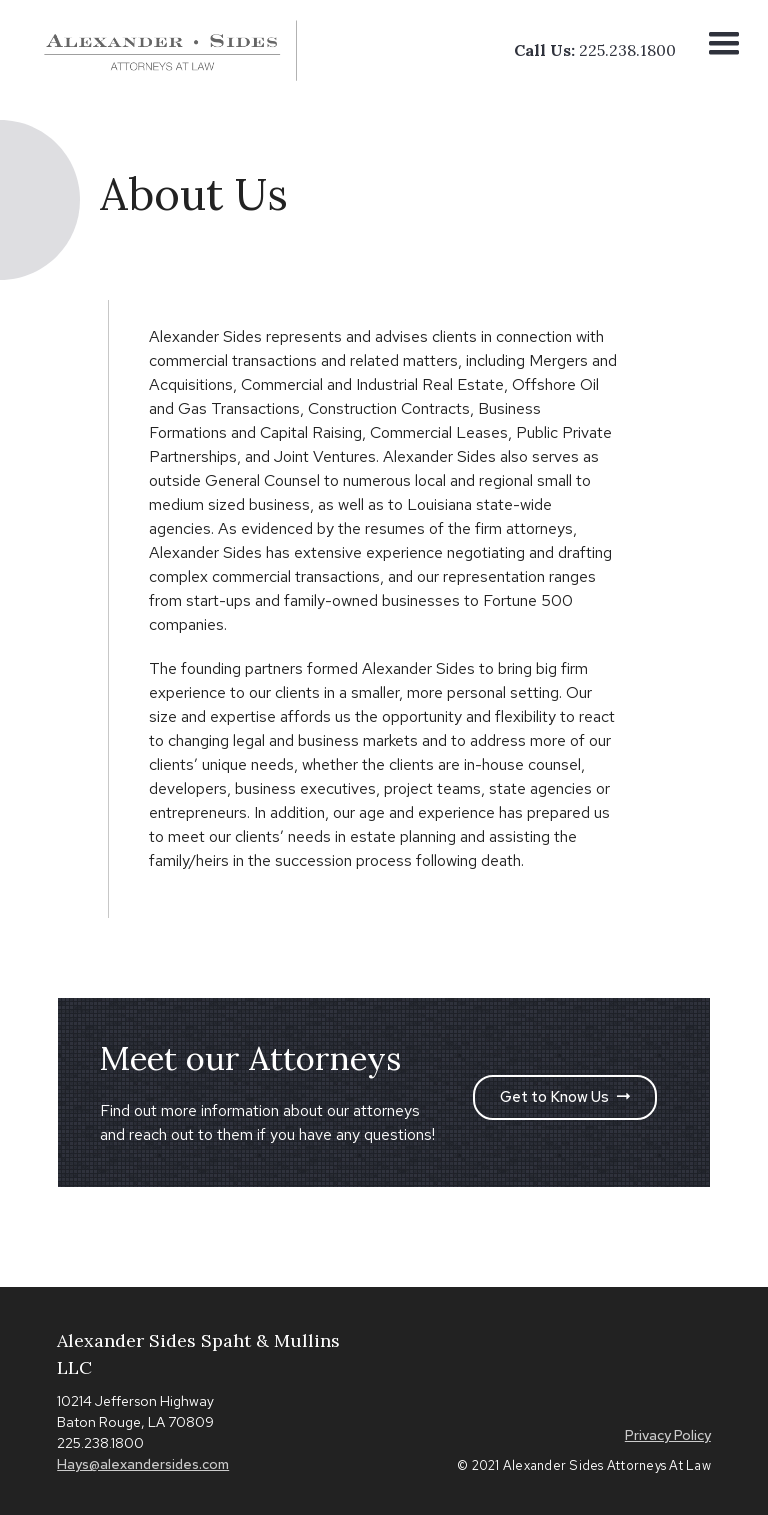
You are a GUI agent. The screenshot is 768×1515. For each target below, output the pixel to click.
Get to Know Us (565, 1097)
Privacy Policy (668, 1435)
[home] (172, 50)
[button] (724, 50)
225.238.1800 (627, 50)
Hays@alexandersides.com (143, 1464)
